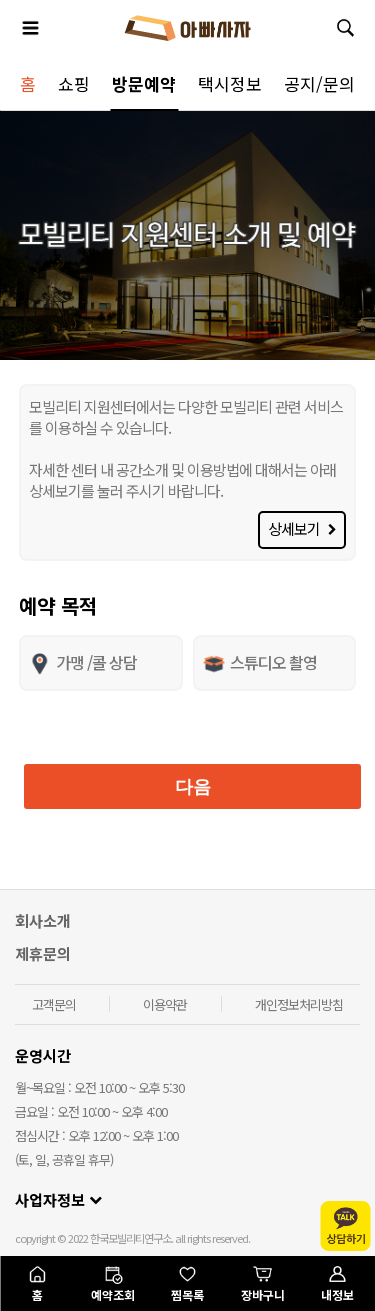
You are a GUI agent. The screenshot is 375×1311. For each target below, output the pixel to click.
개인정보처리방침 (299, 1004)
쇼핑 (74, 83)
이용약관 (165, 1004)
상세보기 (302, 528)
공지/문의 (319, 83)
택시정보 (230, 83)
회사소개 (43, 920)
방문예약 (144, 83)
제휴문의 (43, 953)
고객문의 (54, 1004)
